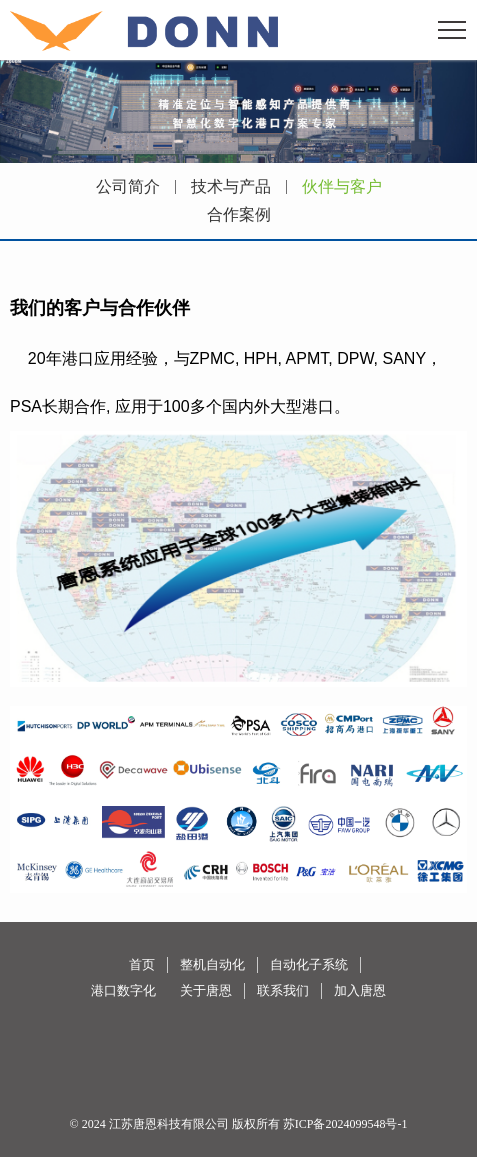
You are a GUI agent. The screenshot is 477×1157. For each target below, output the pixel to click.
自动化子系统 (309, 964)
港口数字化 (123, 990)
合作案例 (239, 215)
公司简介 (128, 187)
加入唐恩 (360, 990)
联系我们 (283, 990)
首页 (142, 964)
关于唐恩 (206, 990)
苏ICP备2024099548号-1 (345, 1124)
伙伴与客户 (342, 187)
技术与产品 (231, 187)
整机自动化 (212, 964)
